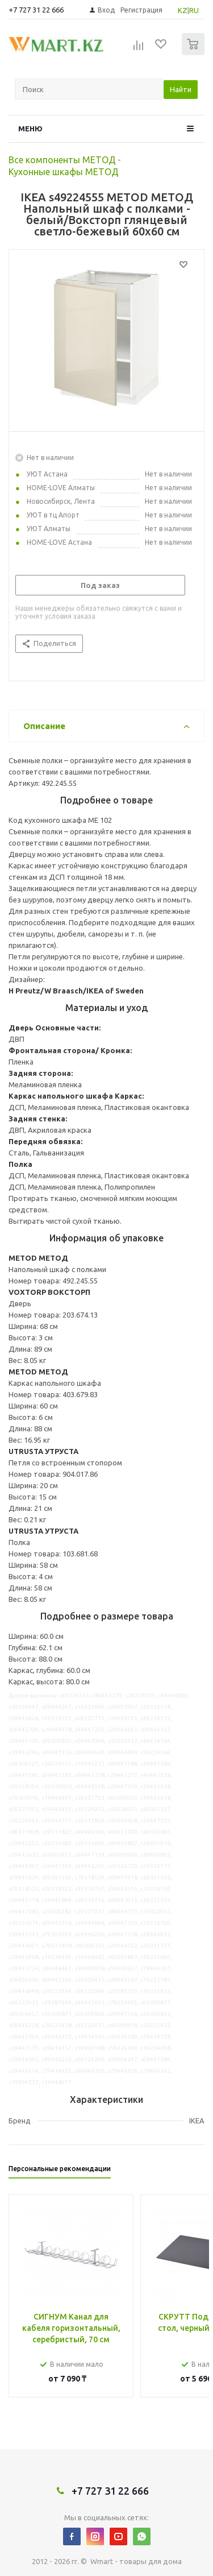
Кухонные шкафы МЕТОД (64, 172)
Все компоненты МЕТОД (62, 160)
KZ (182, 10)
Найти (180, 89)
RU (194, 10)
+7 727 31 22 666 (36, 10)
